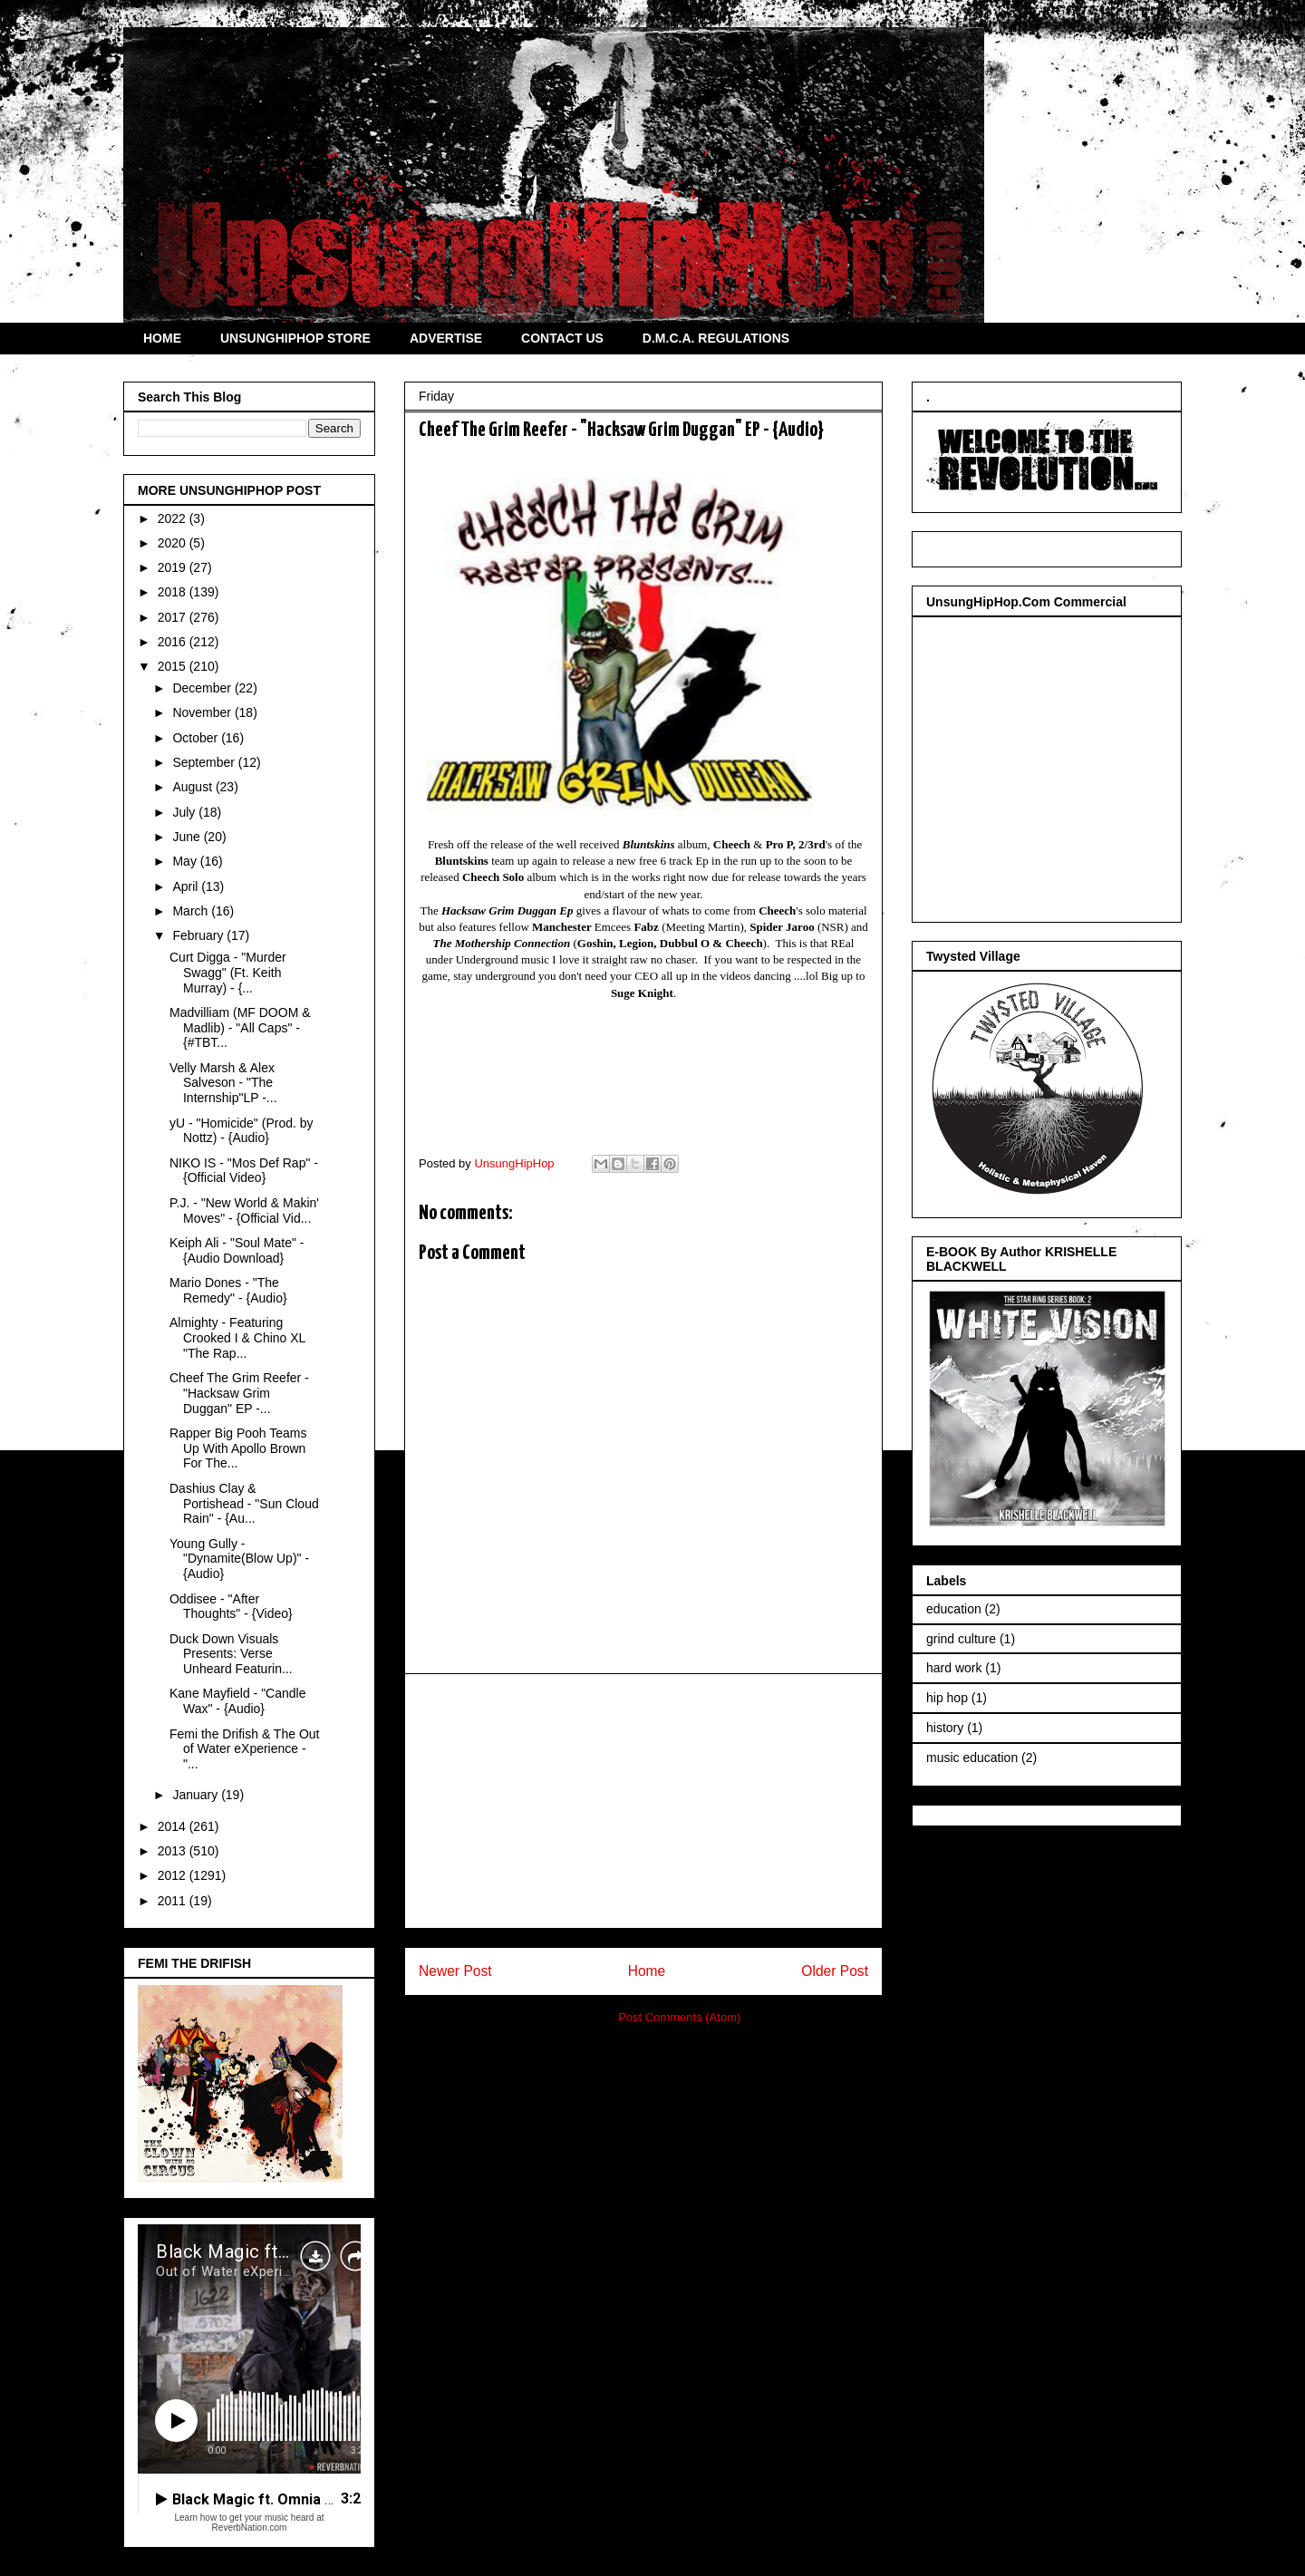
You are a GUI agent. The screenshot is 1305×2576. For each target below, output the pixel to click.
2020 (173, 543)
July (185, 812)
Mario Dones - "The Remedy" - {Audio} (228, 1290)
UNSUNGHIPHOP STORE (295, 338)
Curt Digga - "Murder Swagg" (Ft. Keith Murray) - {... (227, 972)
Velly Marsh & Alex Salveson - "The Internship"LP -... (223, 1083)
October (196, 738)
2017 (173, 617)
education (953, 1609)
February (199, 935)
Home (647, 1971)
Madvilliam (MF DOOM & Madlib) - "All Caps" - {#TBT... (240, 1028)
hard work (953, 1668)
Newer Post (455, 1971)
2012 (173, 1875)
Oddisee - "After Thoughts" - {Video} (231, 1607)
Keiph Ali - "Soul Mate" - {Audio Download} (236, 1250)
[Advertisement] (643, 1801)
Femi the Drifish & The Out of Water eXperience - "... (244, 1749)
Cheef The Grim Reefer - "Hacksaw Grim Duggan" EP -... (239, 1393)
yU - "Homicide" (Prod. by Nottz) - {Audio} (241, 1131)
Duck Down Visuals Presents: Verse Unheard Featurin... (231, 1654)
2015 (173, 666)
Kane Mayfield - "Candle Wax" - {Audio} (237, 1701)
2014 (173, 1826)
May (185, 861)
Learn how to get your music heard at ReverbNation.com (249, 2522)
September (204, 762)
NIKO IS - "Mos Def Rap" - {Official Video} (243, 1171)
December (203, 688)
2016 (173, 641)
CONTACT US (562, 338)
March (191, 911)
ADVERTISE (446, 338)
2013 (173, 1851)
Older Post (834, 1971)
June (187, 836)
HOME (162, 338)
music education (972, 1757)
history (944, 1727)
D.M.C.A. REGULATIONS (716, 338)
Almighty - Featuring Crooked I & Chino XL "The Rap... (237, 1338)
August (193, 787)
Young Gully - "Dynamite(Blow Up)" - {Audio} (239, 1559)
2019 (173, 567)
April (186, 886)
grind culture (961, 1639)
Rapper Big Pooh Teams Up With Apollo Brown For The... (238, 1448)
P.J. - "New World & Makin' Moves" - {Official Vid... (244, 1210)
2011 (173, 1900)
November (203, 712)
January (196, 1794)
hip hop (947, 1697)
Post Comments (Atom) (679, 2017)
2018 (173, 592)
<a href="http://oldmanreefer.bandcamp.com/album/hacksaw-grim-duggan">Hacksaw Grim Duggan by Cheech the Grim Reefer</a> (643, 1072)
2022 (173, 518)
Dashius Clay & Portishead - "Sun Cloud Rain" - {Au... (244, 1503)
